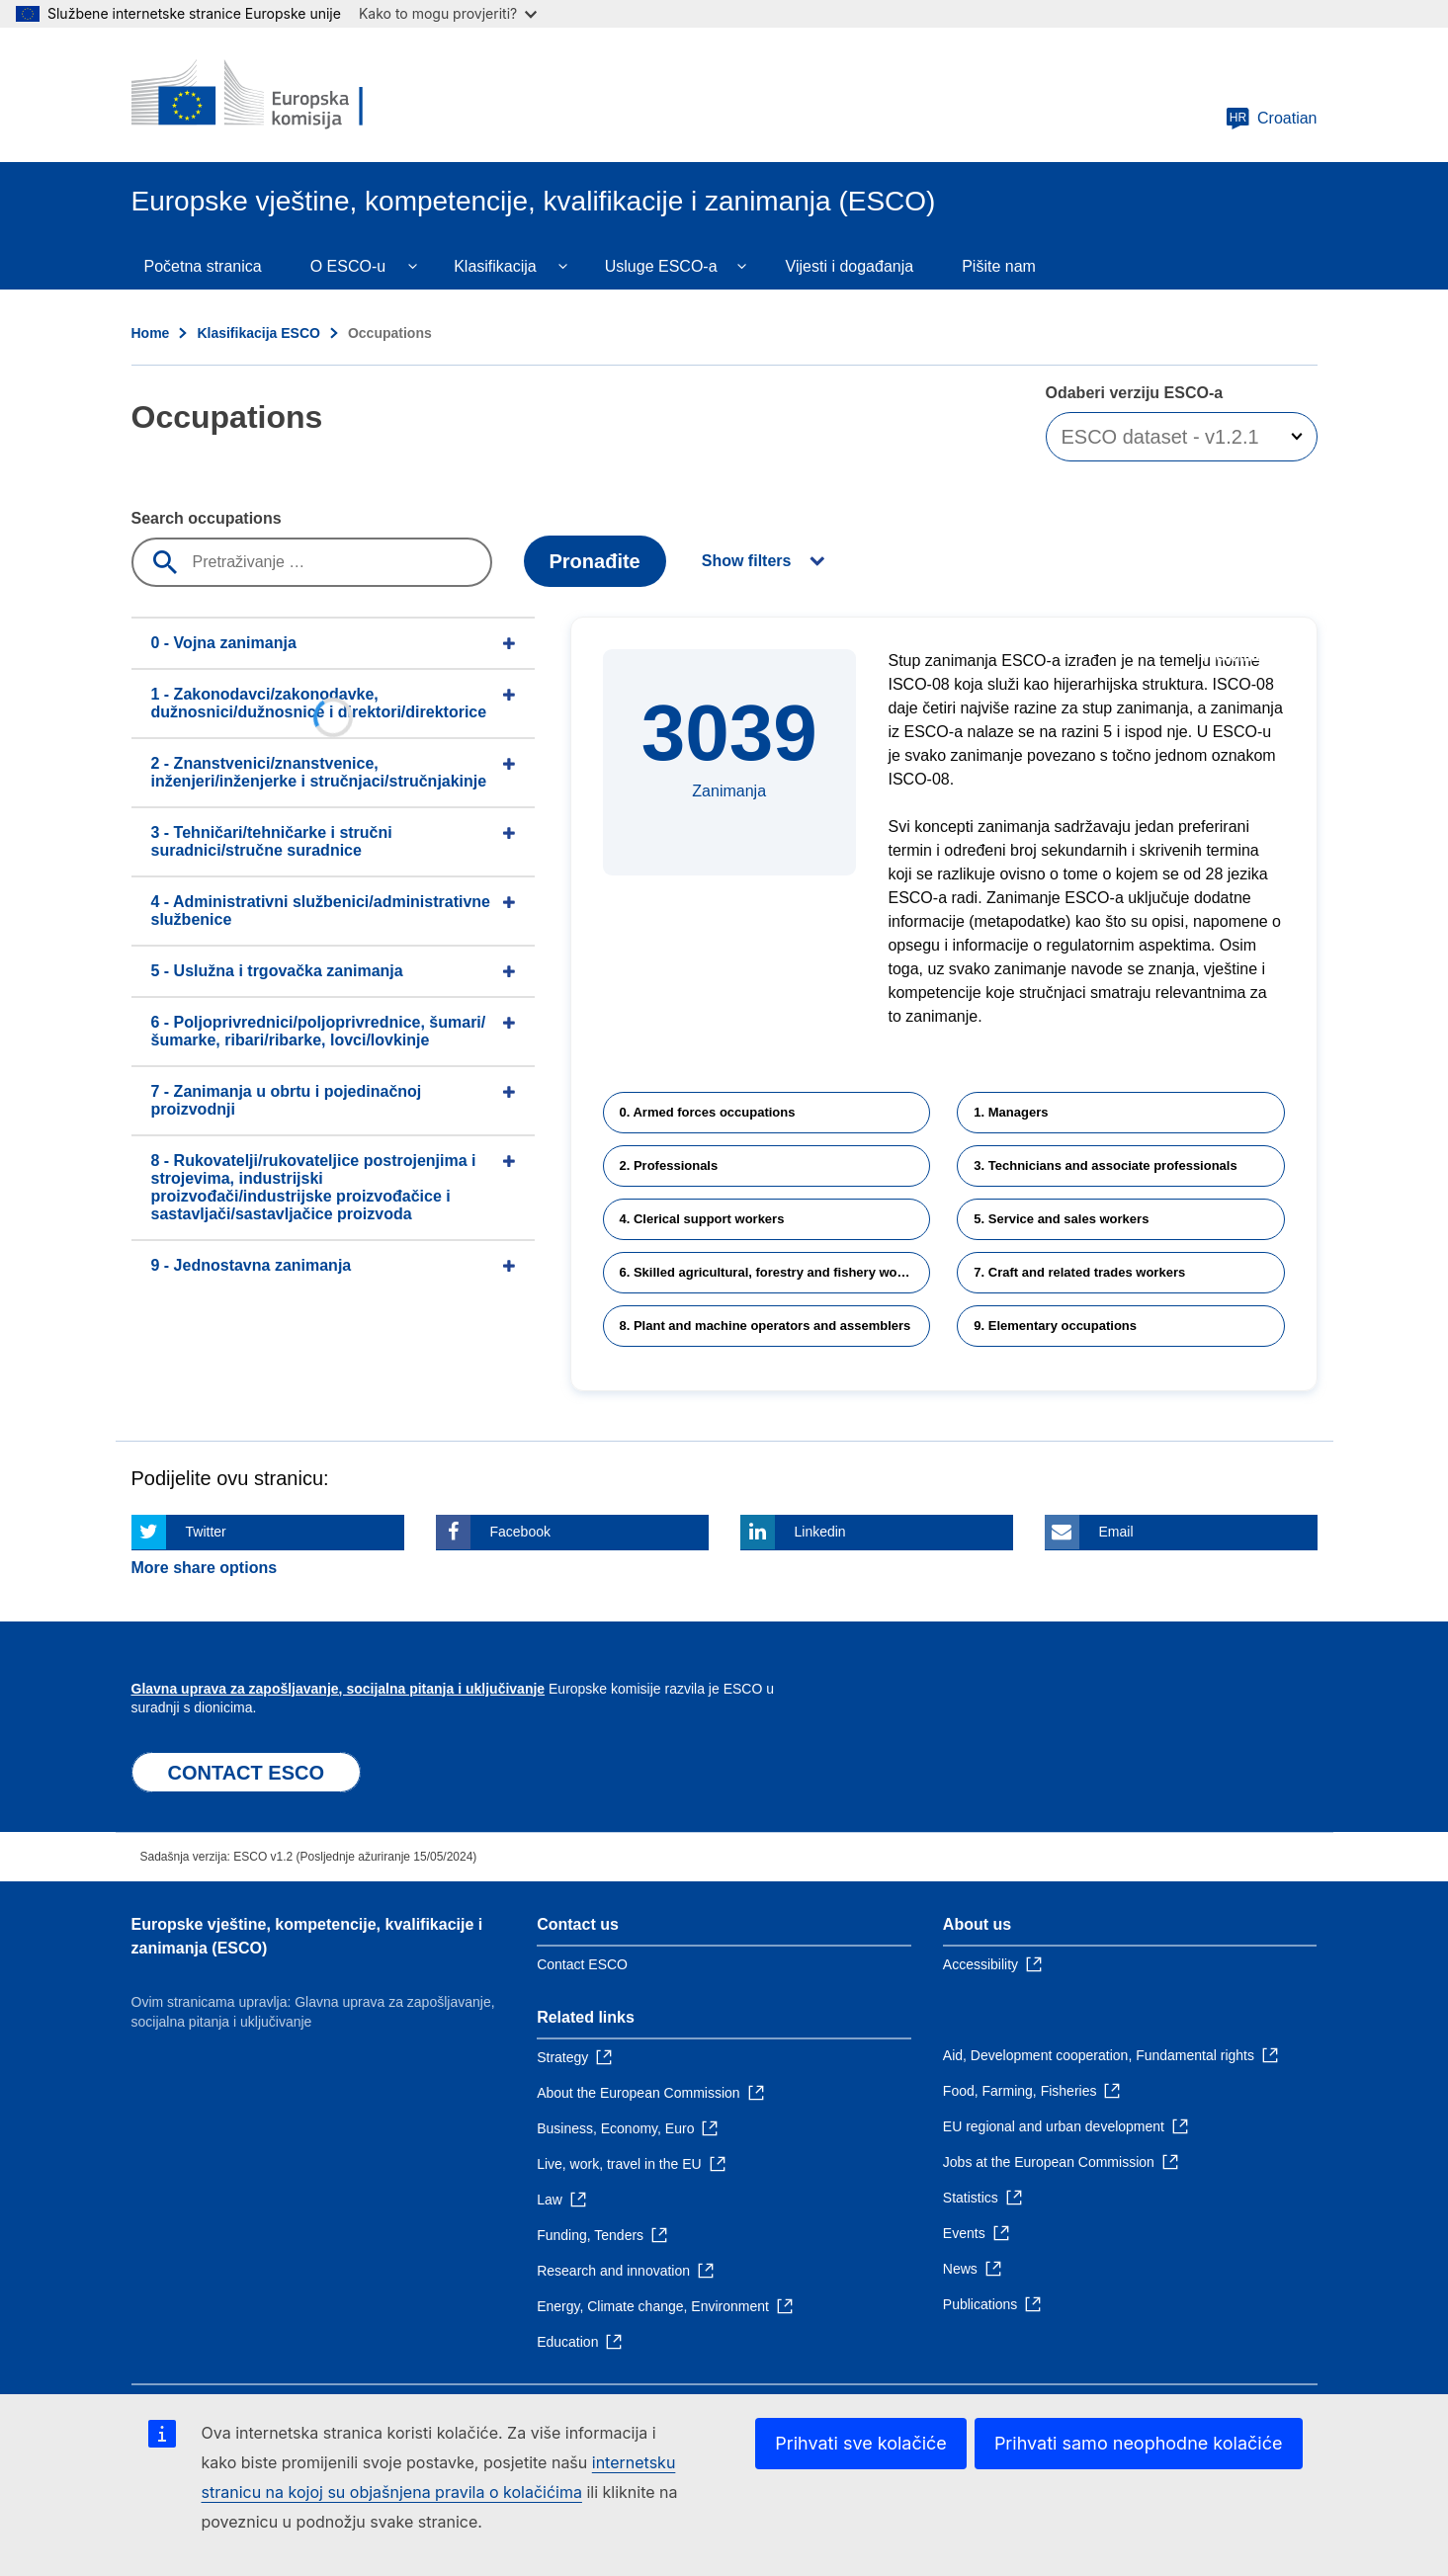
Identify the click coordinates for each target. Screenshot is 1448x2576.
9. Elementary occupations (1055, 1325)
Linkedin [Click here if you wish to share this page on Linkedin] (820, 1531)
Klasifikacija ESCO (258, 333)
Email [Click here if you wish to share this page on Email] (1116, 1531)
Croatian (1271, 118)
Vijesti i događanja (850, 266)
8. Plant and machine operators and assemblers (765, 1325)
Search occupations (206, 518)
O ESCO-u (347, 266)
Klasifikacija (495, 266)
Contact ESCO (582, 1964)
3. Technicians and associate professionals (1105, 1165)
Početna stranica (203, 266)
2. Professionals (669, 1165)
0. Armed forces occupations (708, 1112)
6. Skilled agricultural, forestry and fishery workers (774, 1272)
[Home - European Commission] (274, 94)
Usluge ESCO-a (661, 266)
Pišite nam (999, 266)
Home (150, 333)
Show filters (747, 560)
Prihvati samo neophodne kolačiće (1138, 2443)
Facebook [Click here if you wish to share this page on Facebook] (520, 1531)
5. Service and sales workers (1061, 1218)
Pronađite (595, 561)
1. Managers (1011, 1112)
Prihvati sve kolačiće (861, 2443)
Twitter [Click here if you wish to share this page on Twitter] (206, 1531)
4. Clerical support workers (702, 1218)
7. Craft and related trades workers (1079, 1272)
